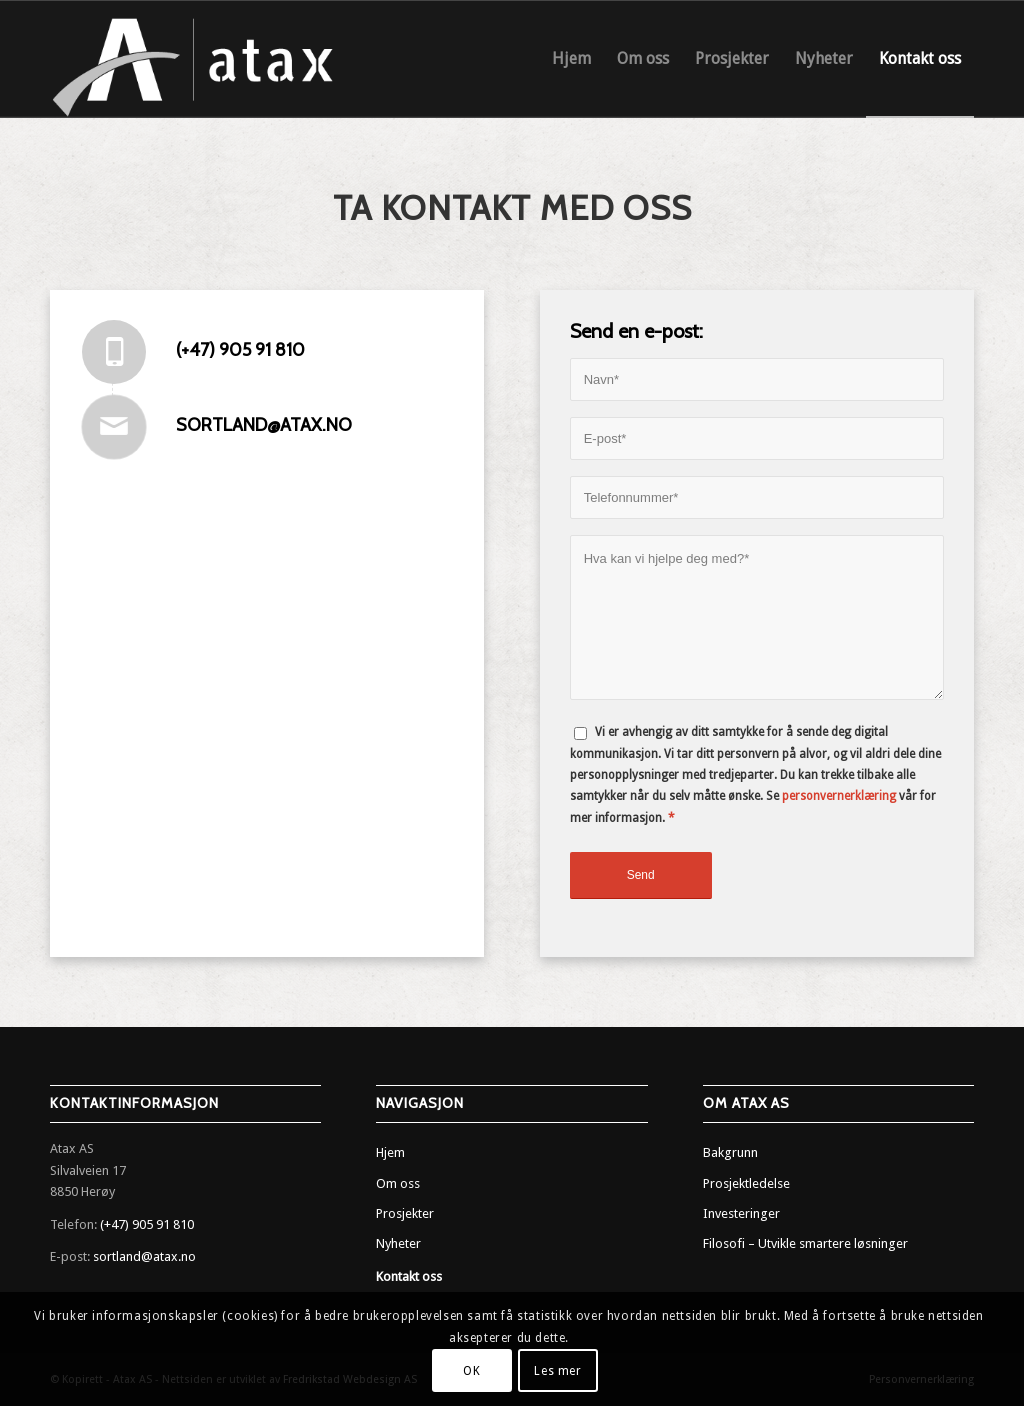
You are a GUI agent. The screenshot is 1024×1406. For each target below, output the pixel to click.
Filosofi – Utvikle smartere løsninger (805, 1243)
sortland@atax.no (264, 425)
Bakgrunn (730, 1152)
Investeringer (741, 1213)
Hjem (390, 1152)
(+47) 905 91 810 (240, 350)
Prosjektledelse (746, 1183)
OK (471, 1371)
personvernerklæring (839, 796)
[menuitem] (571, 59)
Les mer (557, 1371)
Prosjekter (405, 1213)
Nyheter (398, 1243)
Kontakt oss (409, 1276)
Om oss (398, 1183)
